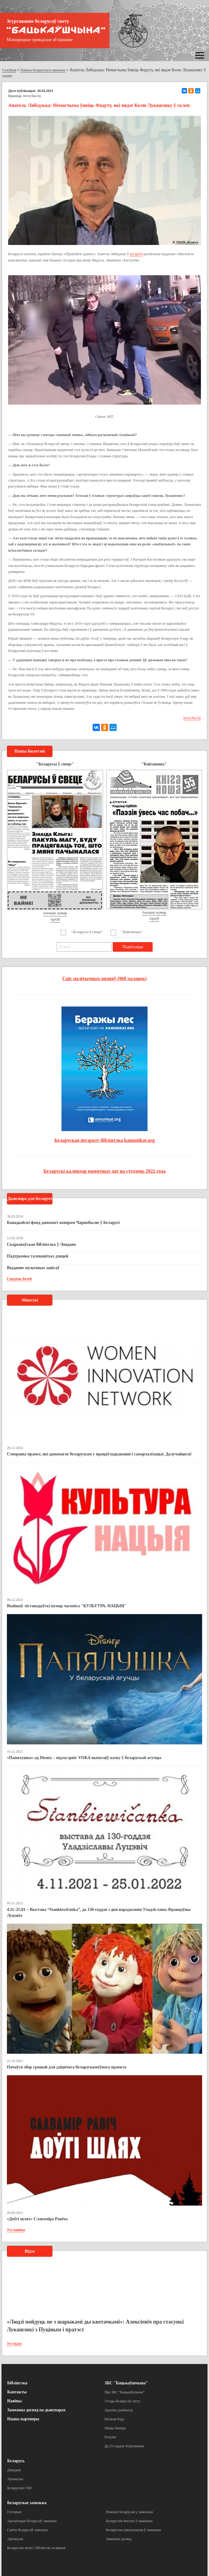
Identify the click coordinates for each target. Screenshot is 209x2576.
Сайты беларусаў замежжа (27, 2530)
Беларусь (16, 2461)
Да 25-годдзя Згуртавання (124, 2446)
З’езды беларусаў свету (122, 2401)
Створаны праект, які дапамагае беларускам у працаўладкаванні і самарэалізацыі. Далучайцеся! (99, 1454)
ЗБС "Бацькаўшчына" (126, 2383)
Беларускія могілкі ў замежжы (129, 2521)
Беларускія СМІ (19, 2488)
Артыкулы (15, 2479)
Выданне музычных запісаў (33, 1268)
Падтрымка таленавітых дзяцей (37, 1256)
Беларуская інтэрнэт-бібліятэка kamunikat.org (104, 1140)
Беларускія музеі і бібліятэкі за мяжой (36, 2548)
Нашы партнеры (23, 2419)
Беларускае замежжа (26, 2503)
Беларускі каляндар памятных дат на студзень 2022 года (104, 1171)
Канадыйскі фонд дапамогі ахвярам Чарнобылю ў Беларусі (63, 1222)
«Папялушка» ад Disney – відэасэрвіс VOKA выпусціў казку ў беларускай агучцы (84, 1757)
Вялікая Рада (114, 2419)
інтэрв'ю (136, 254)
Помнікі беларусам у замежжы (129, 2512)
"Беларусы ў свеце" (87, 932)
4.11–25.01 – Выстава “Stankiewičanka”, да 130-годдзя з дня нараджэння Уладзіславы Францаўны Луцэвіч (99, 1912)
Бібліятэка (17, 2383)
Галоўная (9, 70)
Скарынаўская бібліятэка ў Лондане (41, 1244)
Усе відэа (14, 2344)
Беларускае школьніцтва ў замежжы (133, 2530)
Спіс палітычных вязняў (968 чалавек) (104, 978)
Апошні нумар (55, 913)
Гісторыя (14, 2512)
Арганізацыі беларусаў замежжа (32, 2521)
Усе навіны (16, 2230)
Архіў (55, 919)
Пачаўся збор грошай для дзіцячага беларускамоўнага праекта (67, 2067)
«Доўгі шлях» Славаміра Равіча (37, 2219)
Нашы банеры (115, 2428)
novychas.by (32, 96)
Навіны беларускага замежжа (42, 70)
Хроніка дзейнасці (119, 2410)
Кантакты (17, 2392)
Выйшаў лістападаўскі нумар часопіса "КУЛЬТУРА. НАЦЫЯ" (67, 1606)
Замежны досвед (119, 2539)
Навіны (14, 2401)
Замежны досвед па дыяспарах (36, 2410)
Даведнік (14, 2470)
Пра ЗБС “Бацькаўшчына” (125, 2392)
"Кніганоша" (132, 932)
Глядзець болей (19, 1279)
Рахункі (110, 2437)
